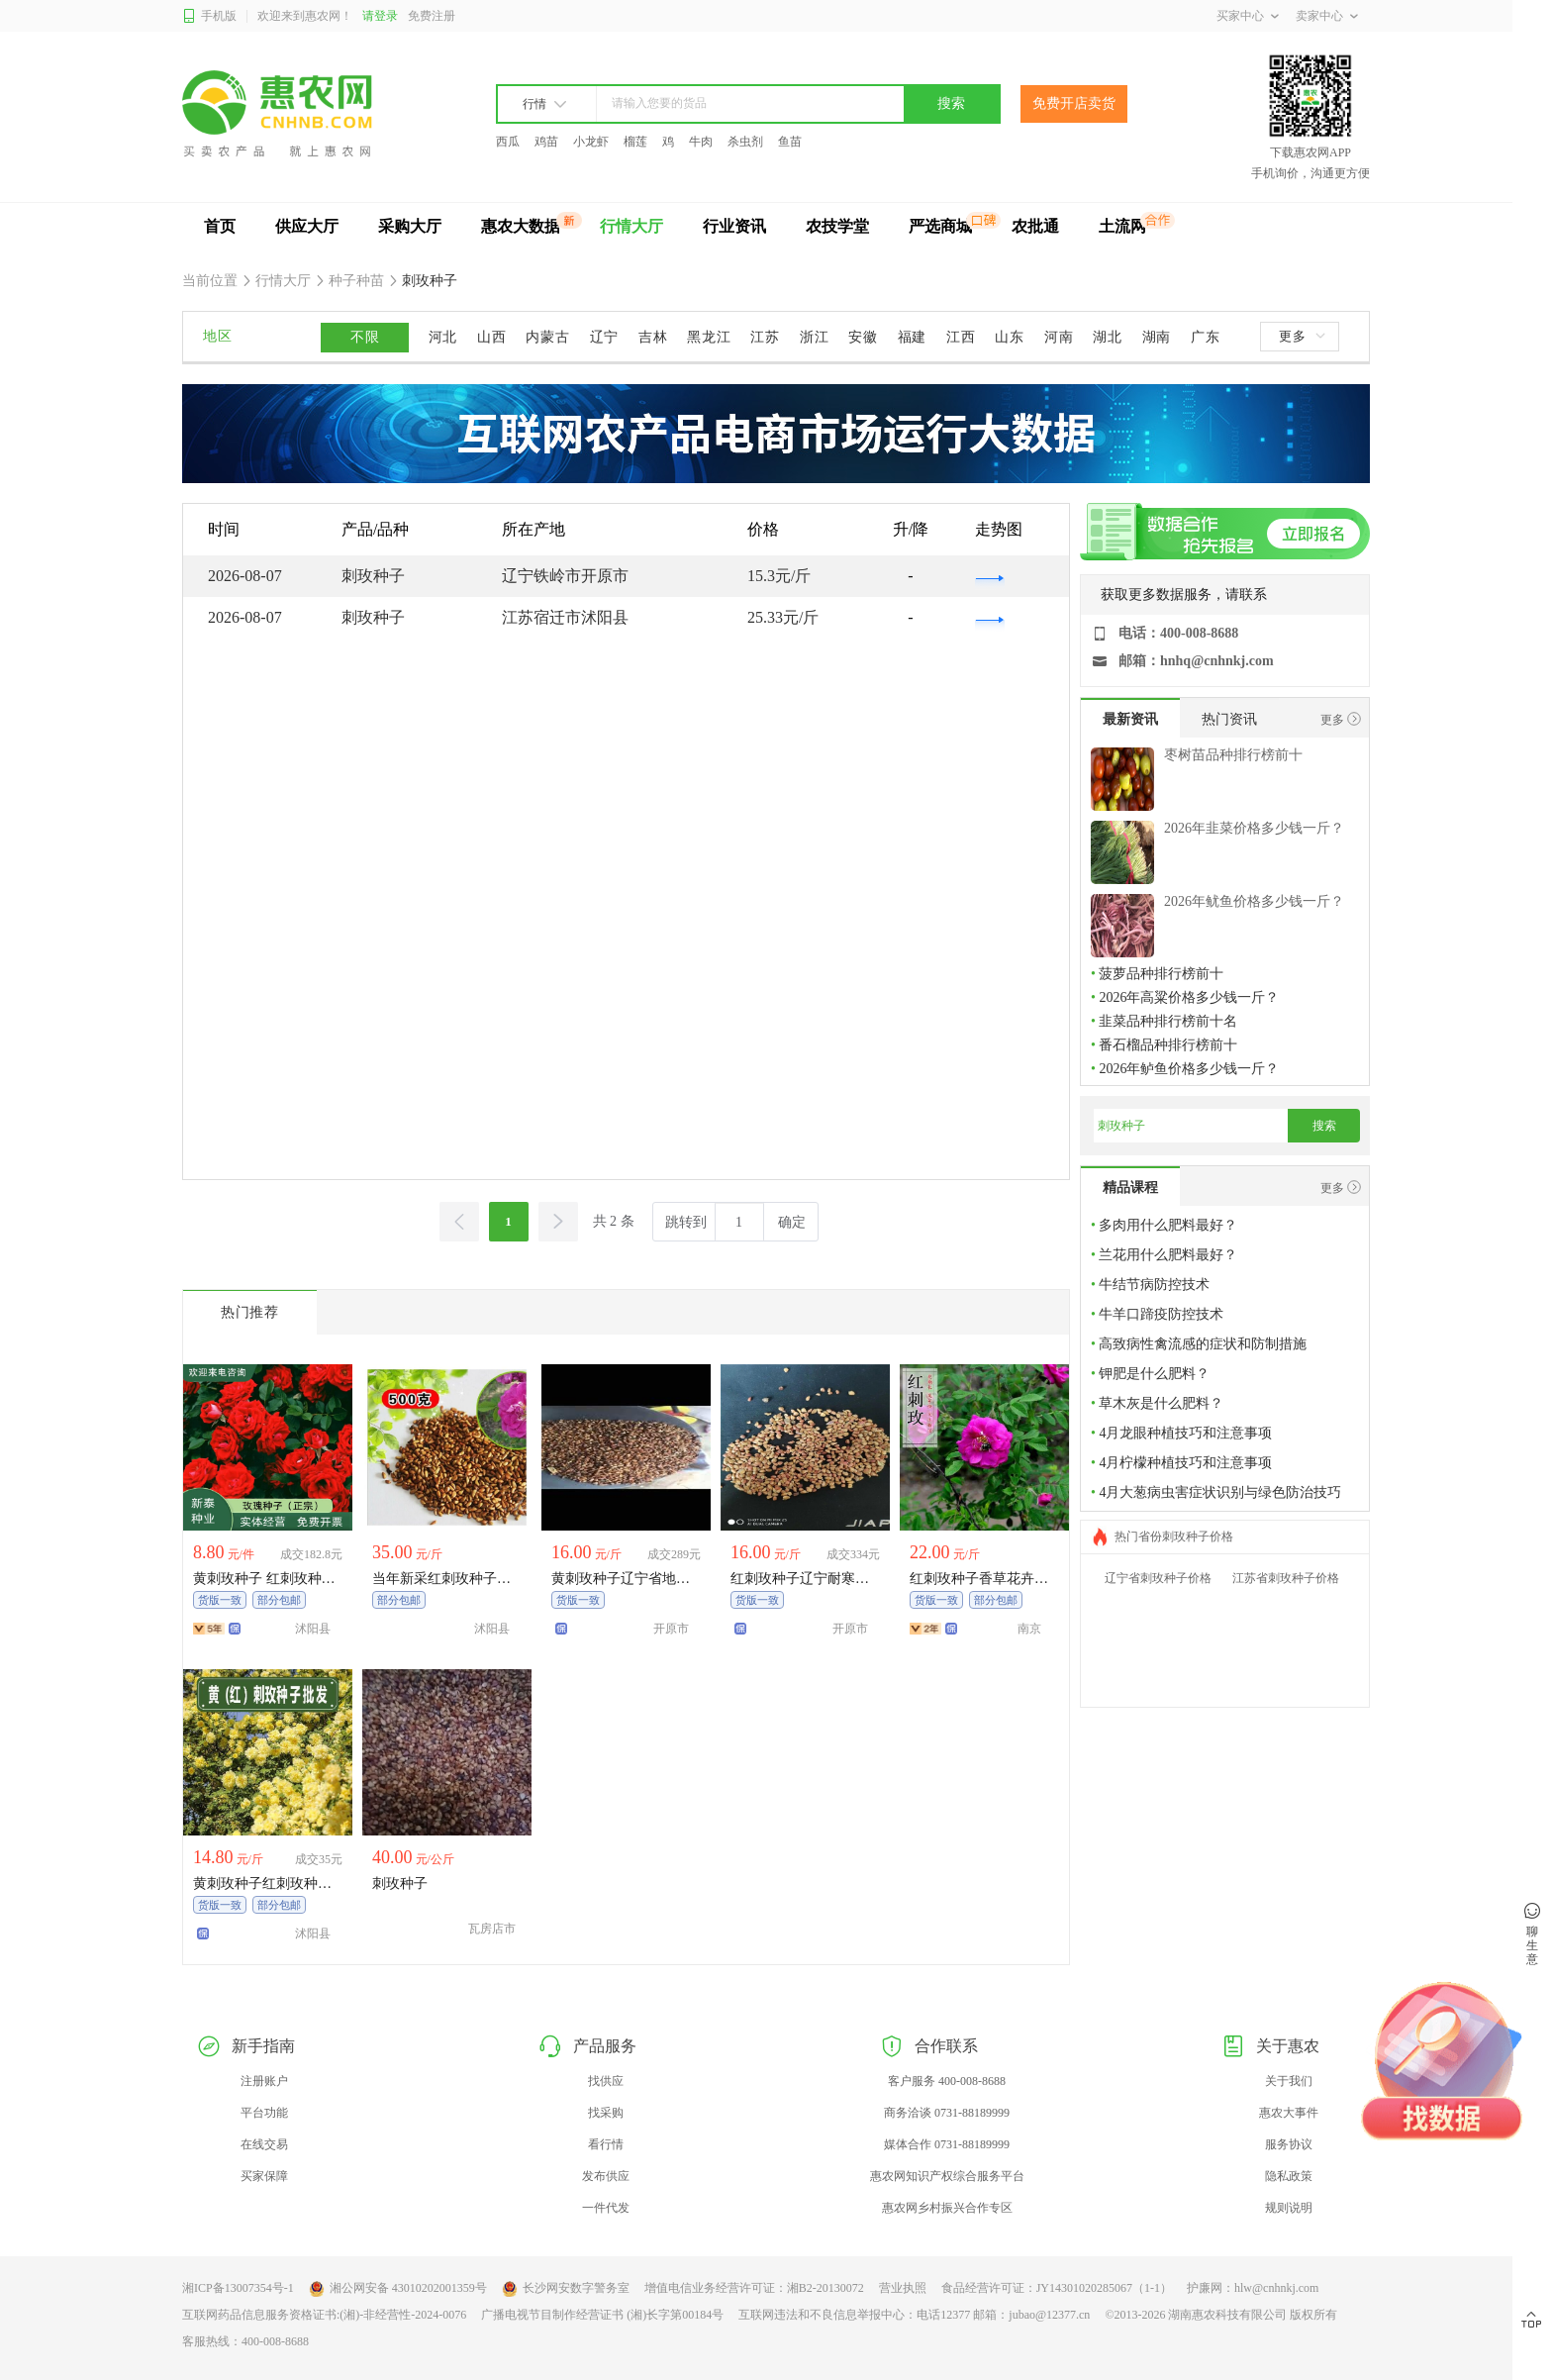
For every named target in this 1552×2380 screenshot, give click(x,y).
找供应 (606, 2081)
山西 (491, 337)
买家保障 (264, 2176)
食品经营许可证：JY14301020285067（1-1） (1056, 2288)
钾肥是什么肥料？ (1154, 1373)
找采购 (606, 2113)
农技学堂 (837, 226)
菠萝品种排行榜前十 (1161, 973)
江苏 (764, 337)
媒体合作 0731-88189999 (947, 2144)
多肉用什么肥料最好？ (1168, 1225)
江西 (960, 337)
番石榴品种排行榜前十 (1168, 1045)
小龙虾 (591, 142)
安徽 (862, 337)
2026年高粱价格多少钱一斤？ (1189, 997)
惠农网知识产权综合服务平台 (947, 2176)
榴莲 (635, 142)
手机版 (209, 16)
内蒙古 (547, 337)
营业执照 (902, 2288)
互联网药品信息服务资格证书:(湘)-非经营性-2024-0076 (324, 2315)
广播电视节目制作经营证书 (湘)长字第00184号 (602, 2315)
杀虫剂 (745, 142)
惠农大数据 (520, 226)
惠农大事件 (1288, 2113)
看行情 (606, 2144)
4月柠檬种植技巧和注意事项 (1185, 1462)
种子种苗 (357, 280)
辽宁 (604, 337)
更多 (1301, 336)
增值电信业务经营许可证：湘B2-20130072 (754, 2288)
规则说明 (1288, 2208)
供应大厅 (307, 226)
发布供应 (606, 2176)
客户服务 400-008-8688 (947, 2081)
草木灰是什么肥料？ (1161, 1403)
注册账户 (264, 2081)
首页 (220, 226)
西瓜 (508, 142)
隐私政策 (1288, 2176)
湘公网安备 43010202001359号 (398, 2289)
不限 (364, 337)
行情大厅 (631, 226)
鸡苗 (546, 142)
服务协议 (1288, 2144)
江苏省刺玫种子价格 (1285, 1578)
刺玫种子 (428, 280)
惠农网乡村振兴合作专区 (947, 2208)
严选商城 (940, 226)
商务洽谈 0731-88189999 (947, 2113)
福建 (912, 337)
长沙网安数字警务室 (566, 2289)
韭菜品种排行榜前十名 (1168, 1021)
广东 (1205, 337)
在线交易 (264, 2144)
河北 (443, 337)
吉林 (652, 337)
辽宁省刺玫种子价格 (1158, 1578)
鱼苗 (790, 142)
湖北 (1107, 337)
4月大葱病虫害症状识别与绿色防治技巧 (1220, 1492)
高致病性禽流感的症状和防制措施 (1203, 1344)
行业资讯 (734, 226)
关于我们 (1288, 2081)
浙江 (814, 337)
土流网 (1122, 226)
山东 (1009, 337)
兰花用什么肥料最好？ (1168, 1254)
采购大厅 (409, 226)
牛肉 (701, 142)
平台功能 (264, 2113)
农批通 (1035, 226)
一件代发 (606, 2208)
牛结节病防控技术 (1154, 1284)
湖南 (1156, 337)
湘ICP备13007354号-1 (238, 2288)
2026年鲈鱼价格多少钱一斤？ (1189, 1068)
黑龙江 (708, 337)
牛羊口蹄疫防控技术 (1161, 1314)
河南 (1058, 337)
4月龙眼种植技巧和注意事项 (1185, 1433)
